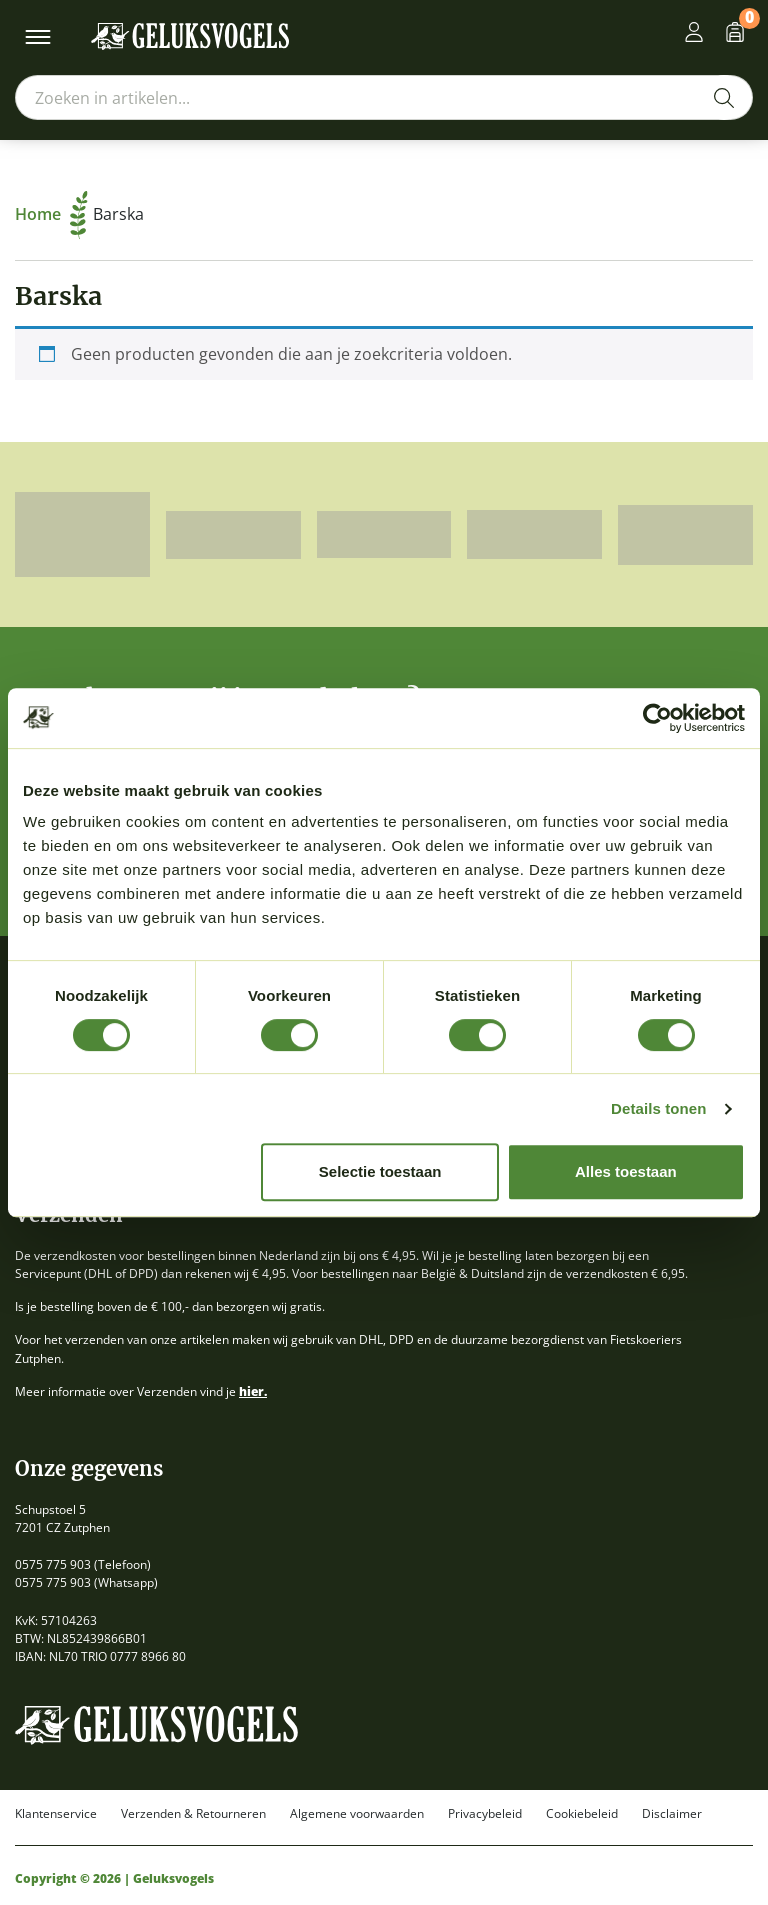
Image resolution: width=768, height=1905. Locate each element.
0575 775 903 (53, 1564)
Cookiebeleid (582, 1814)
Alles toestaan (626, 1171)
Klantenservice (56, 1814)
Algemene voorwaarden (357, 1814)
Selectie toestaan (380, 1171)
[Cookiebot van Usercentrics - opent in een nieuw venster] (657, 718)
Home (51, 214)
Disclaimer (672, 1814)
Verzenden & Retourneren (193, 1814)
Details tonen (658, 1108)
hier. (253, 1391)
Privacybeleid (485, 1814)
